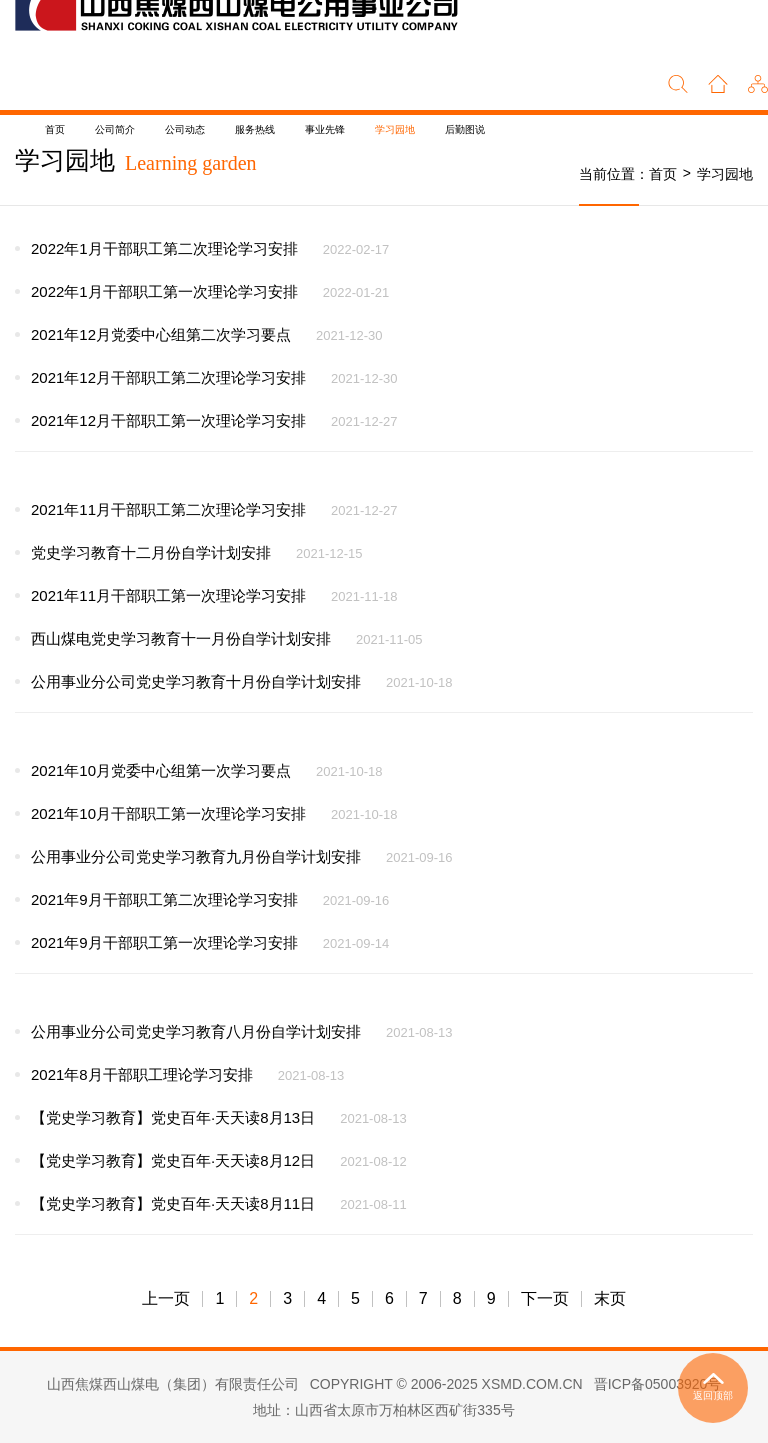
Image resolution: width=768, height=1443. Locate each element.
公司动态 (185, 129)
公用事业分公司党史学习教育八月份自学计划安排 (196, 1031)
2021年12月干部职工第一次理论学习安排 (168, 420)
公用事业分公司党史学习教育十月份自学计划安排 (196, 681)
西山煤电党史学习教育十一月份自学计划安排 (181, 638)
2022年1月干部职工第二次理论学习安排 (164, 248)
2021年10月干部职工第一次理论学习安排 (168, 813)
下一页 (545, 1299)
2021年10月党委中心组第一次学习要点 (161, 770)
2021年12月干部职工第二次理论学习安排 (168, 377)
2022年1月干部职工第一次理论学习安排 (164, 291)
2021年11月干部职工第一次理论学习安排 (168, 595)
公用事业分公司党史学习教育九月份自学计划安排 (196, 856)
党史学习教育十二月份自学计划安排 (151, 552)
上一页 (166, 1299)
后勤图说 (465, 129)
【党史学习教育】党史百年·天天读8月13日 (173, 1117)
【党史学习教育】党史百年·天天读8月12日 (173, 1160)
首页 (55, 129)
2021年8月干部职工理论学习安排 (142, 1074)
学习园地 (395, 129)
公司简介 (115, 129)
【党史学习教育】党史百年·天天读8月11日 (173, 1203)
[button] (758, 82)
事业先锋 (325, 129)
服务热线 (255, 129)
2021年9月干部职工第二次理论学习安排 (164, 899)
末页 (610, 1299)
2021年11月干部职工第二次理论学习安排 (168, 509)
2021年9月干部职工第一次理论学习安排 (164, 942)
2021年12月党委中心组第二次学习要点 (161, 334)
